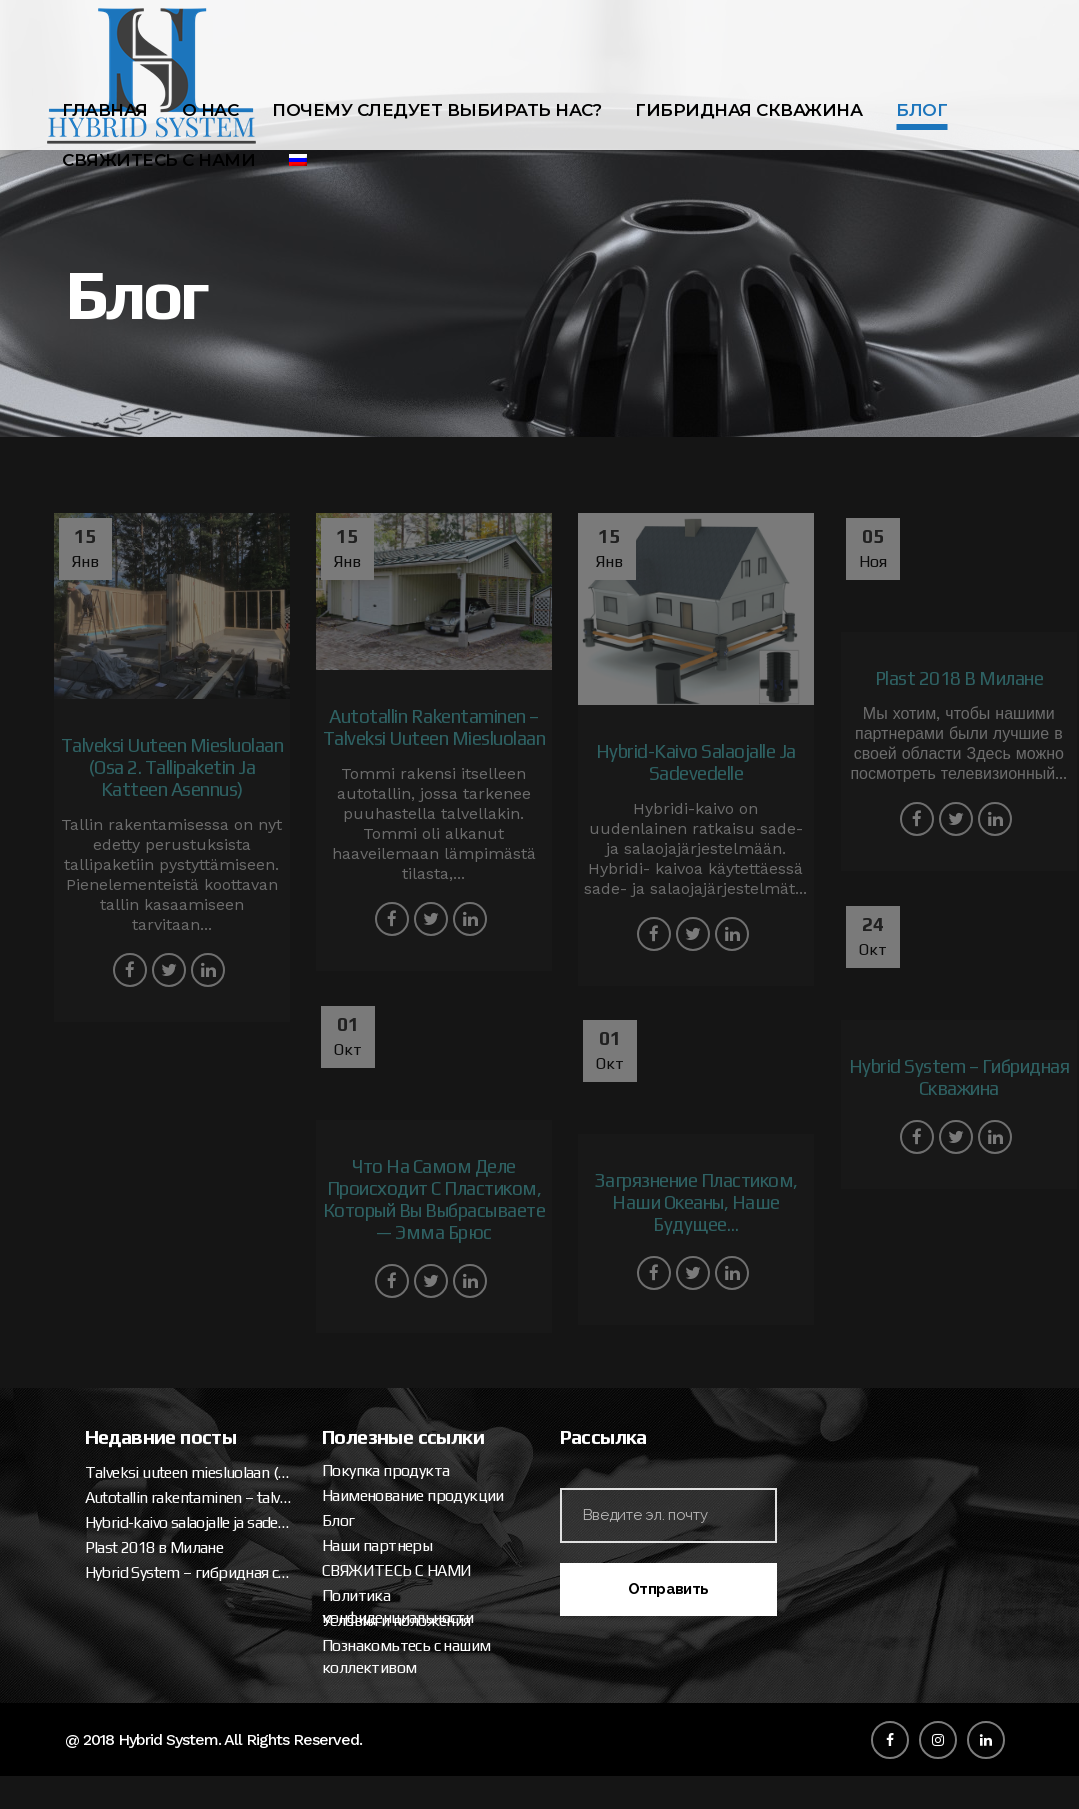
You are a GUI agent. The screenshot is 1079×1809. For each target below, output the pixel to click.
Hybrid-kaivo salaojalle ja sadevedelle (649, 1318)
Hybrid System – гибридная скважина (649, 1368)
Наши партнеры (838, 1341)
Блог (799, 1316)
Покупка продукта (846, 1266)
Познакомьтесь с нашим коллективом (867, 1452)
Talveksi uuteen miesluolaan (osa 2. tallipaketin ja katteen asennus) (649, 1268)
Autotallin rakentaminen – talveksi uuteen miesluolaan (649, 1293)
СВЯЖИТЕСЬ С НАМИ (857, 1366)
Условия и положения (857, 1416)
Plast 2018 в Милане (614, 1343)
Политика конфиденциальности (858, 1402)
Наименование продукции (874, 1291)
